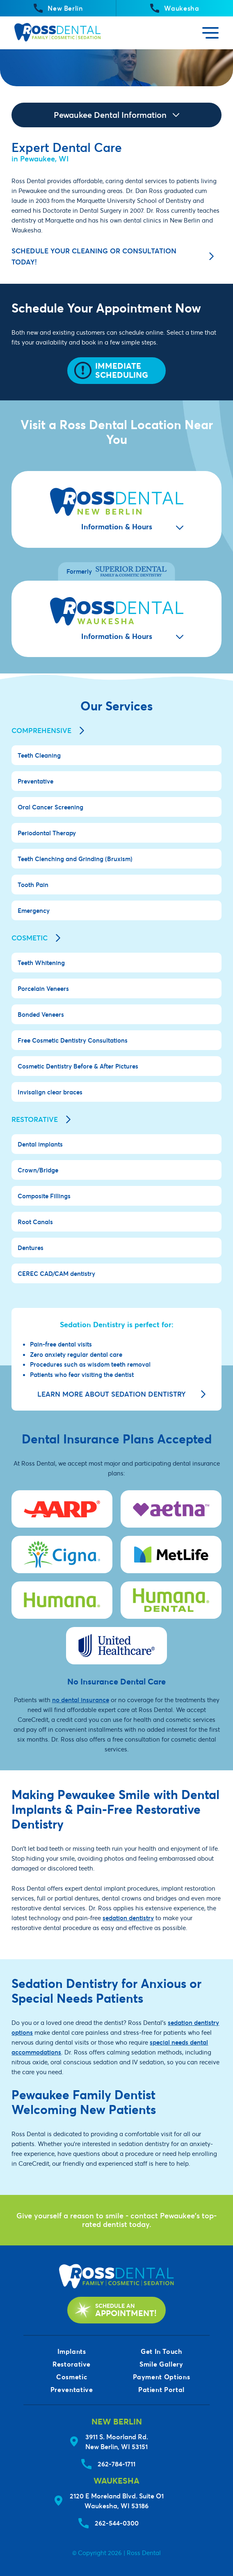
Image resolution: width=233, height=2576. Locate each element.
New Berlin (58, 8)
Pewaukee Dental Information (116, 114)
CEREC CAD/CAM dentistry (56, 1273)
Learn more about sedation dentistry (121, 1394)
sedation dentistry (128, 1918)
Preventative (35, 781)
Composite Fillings (44, 1196)
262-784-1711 (116, 2464)
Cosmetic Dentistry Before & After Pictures (78, 1066)
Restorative (41, 1119)
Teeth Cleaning (39, 755)
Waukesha (174, 8)
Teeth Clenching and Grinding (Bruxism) (75, 859)
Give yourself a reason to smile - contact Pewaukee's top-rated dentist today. (116, 2220)
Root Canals (35, 1222)
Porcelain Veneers (43, 988)
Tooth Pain (33, 884)
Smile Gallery (161, 2364)
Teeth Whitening (41, 962)
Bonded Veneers (41, 1014)
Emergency (34, 910)
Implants (71, 2351)
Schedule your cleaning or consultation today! (112, 256)
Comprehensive (48, 730)
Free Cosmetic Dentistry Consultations (73, 1040)
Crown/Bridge (38, 1170)
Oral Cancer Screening (50, 807)
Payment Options (161, 2376)
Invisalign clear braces (50, 1092)
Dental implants (40, 1144)
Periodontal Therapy (47, 833)
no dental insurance (80, 1700)
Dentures (30, 1247)
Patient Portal (161, 2389)
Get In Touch (161, 2351)
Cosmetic (36, 938)
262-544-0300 (117, 2523)
